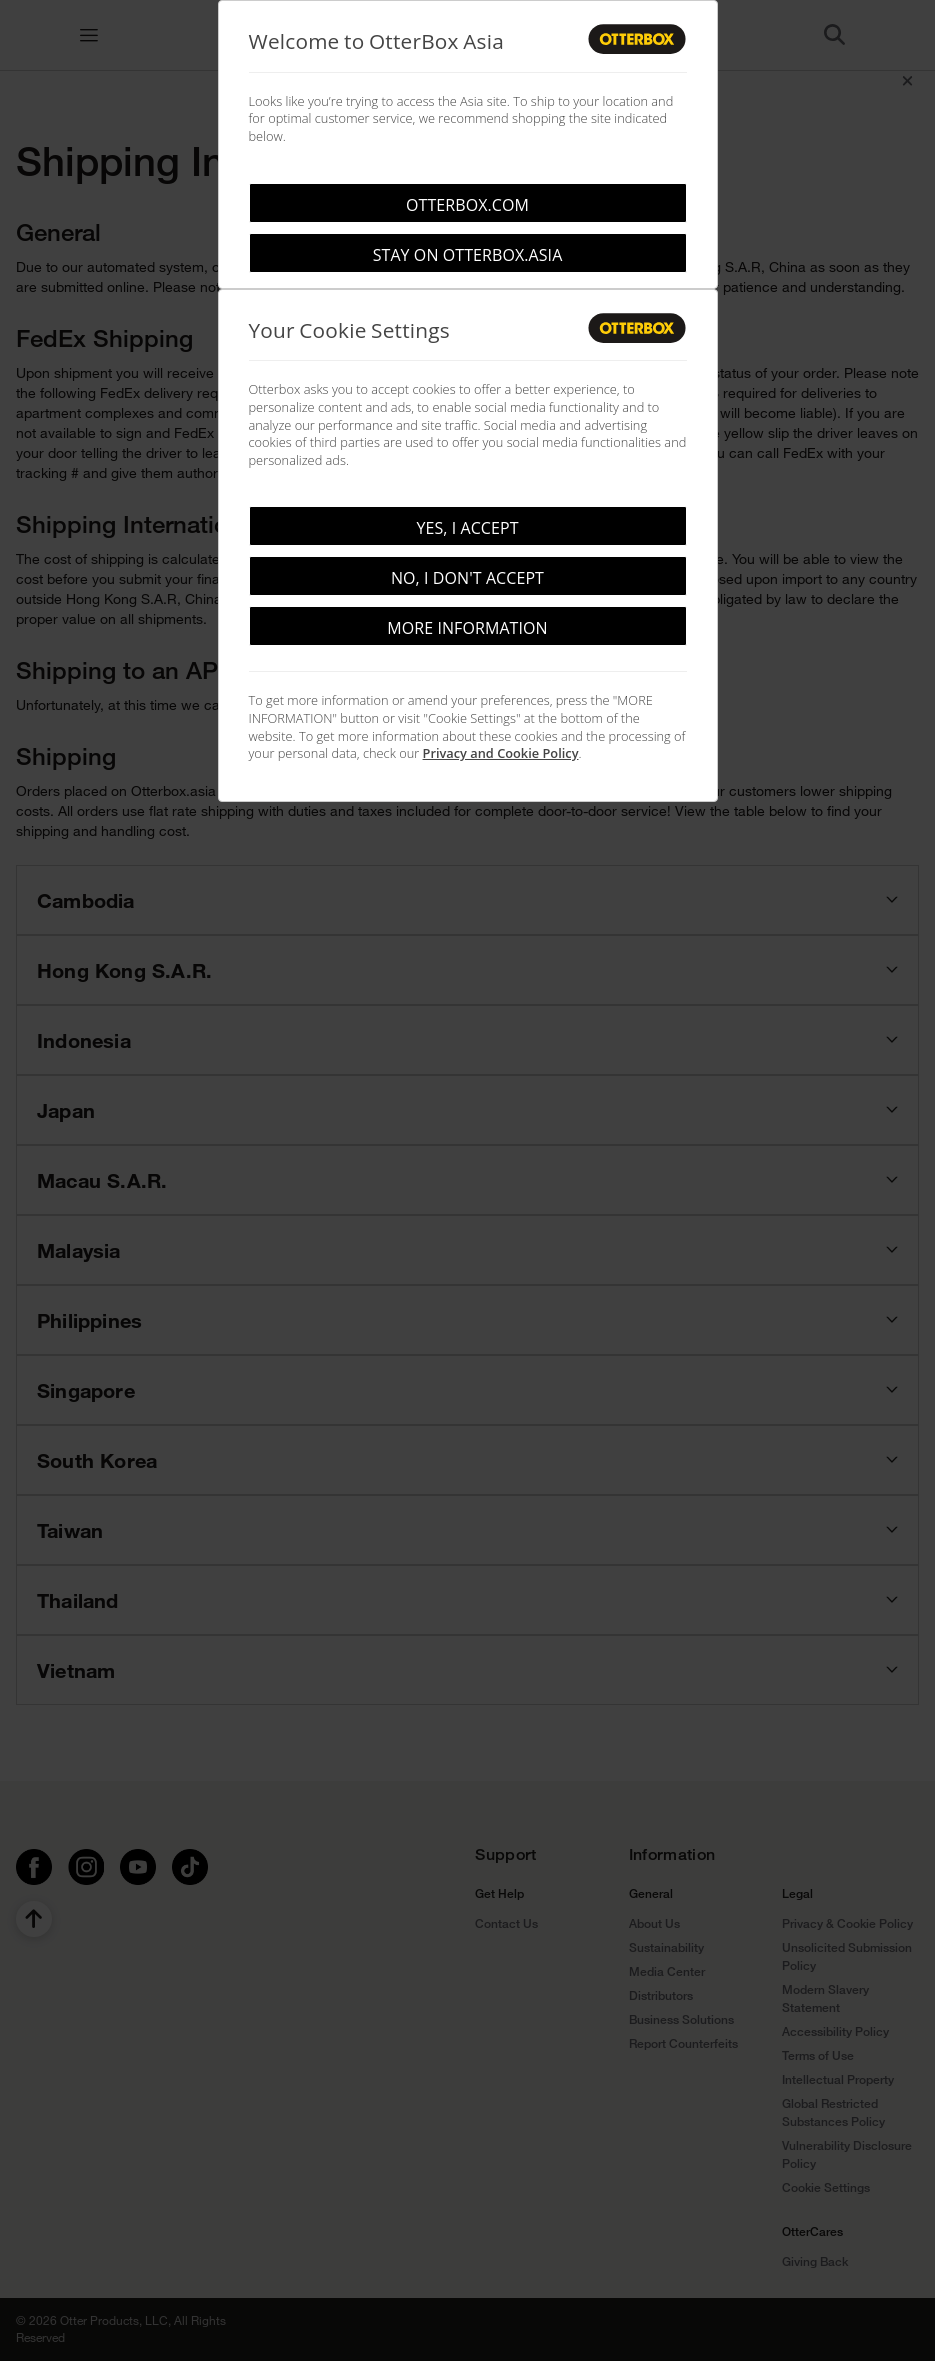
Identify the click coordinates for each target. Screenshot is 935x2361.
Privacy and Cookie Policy (501, 753)
